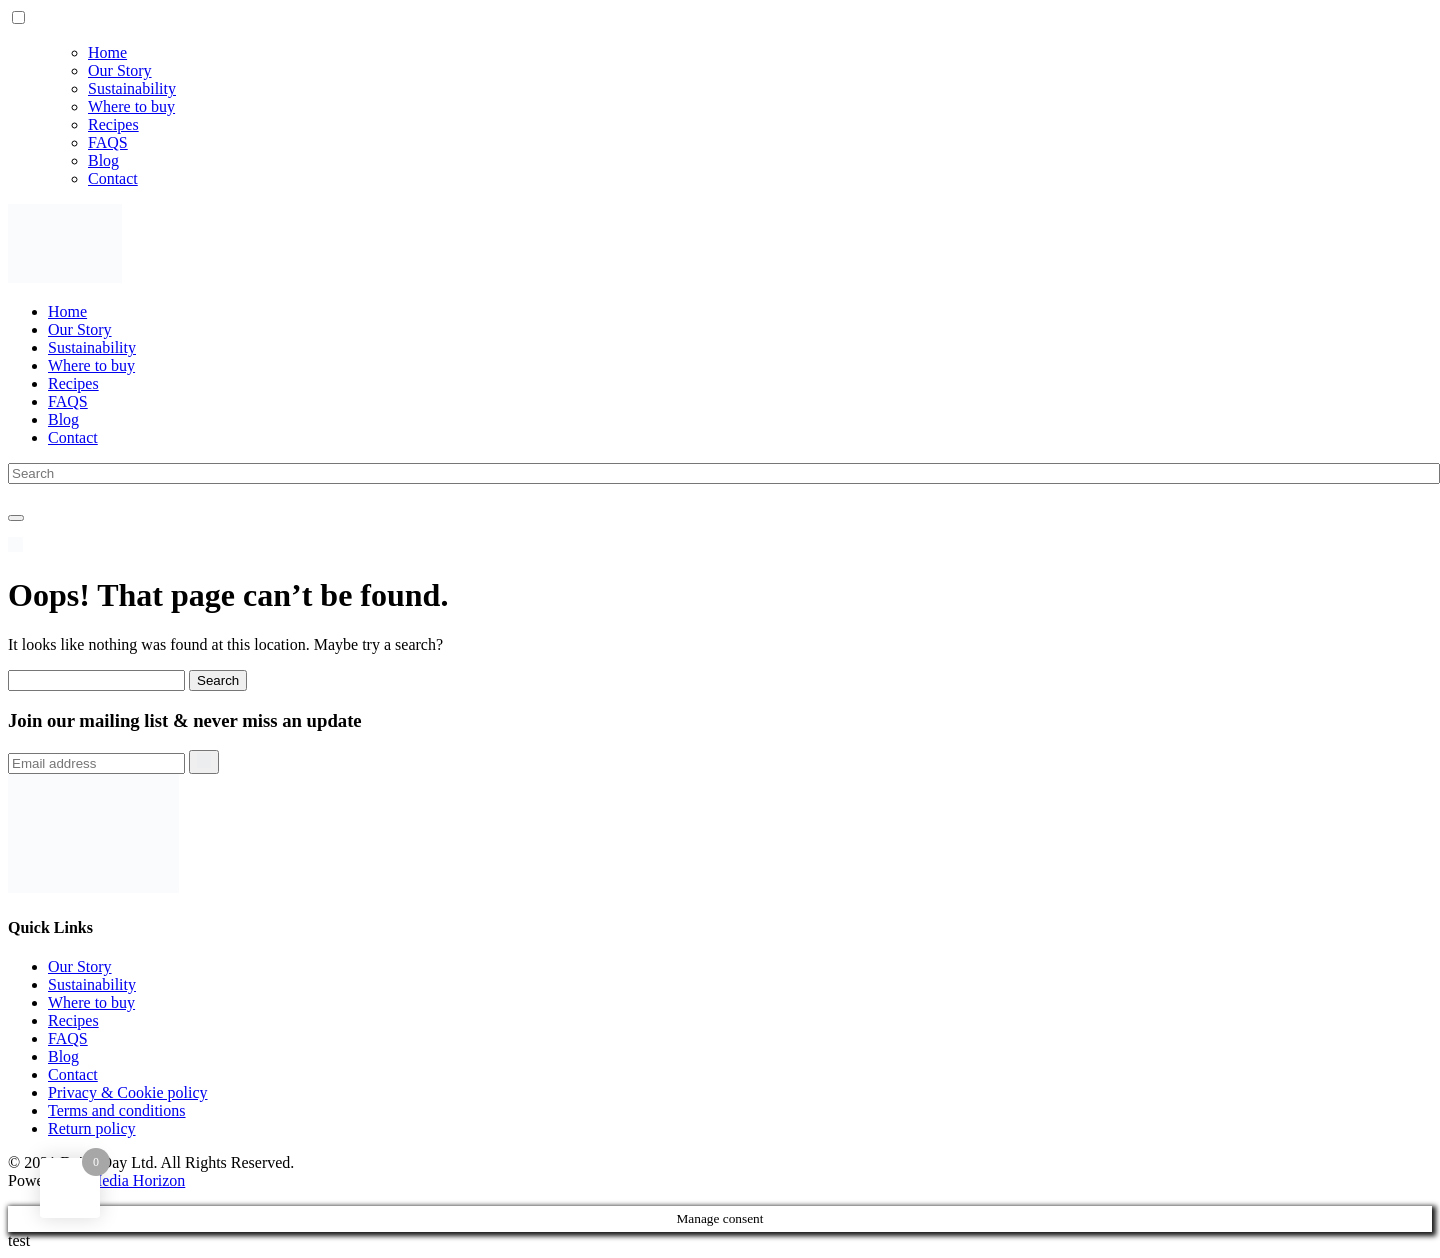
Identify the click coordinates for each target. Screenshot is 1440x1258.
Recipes (113, 124)
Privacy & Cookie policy (128, 1092)
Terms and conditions (117, 1110)
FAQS (108, 142)
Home (107, 52)
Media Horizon (136, 1180)
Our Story (120, 70)
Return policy (92, 1128)
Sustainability (132, 88)
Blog (103, 160)
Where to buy (131, 106)
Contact (113, 178)
